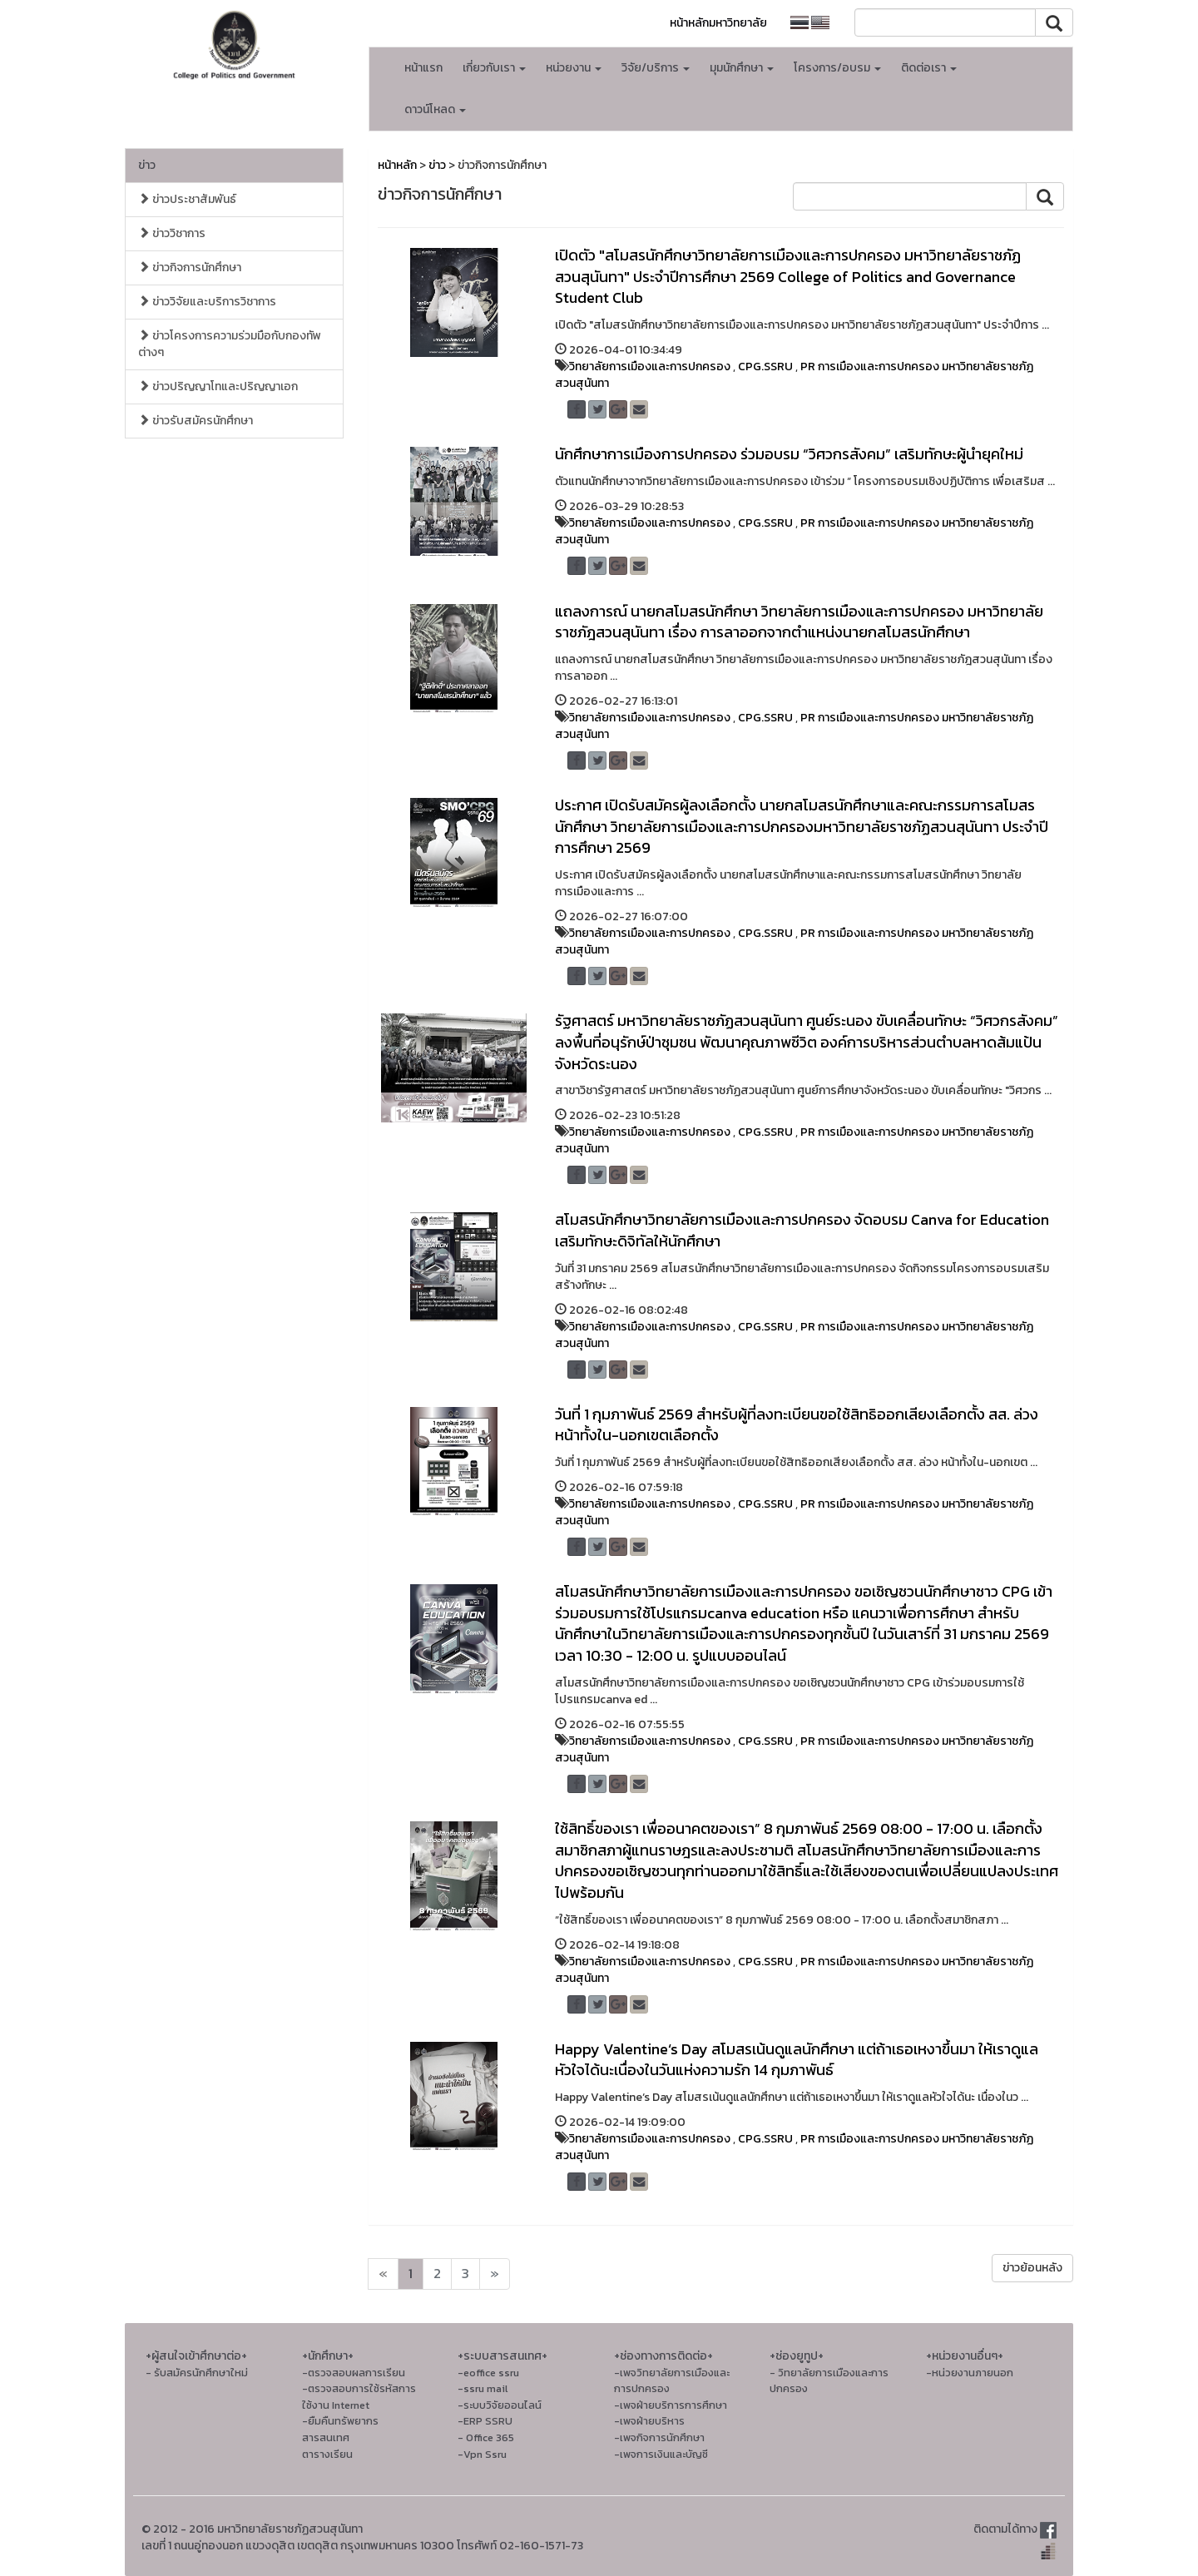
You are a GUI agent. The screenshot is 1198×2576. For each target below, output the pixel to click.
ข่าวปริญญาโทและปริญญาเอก (218, 386)
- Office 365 (486, 2437)
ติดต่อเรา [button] (929, 68)
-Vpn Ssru (482, 2454)
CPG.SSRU (765, 366)
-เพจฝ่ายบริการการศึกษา (670, 2405)
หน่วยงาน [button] (573, 68)
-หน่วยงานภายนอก (969, 2372)
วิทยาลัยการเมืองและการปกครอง (649, 366)
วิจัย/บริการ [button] (655, 68)
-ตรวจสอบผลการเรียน (353, 2372)
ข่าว (147, 165)
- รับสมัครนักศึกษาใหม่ (197, 2372)
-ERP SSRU (485, 2421)
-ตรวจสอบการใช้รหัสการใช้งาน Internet (359, 2396)
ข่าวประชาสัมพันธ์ (187, 199)
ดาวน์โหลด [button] (435, 109)
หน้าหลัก (397, 165)
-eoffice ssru (488, 2372)
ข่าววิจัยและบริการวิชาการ (207, 301)
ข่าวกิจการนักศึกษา (189, 267)
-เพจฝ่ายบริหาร (649, 2421)
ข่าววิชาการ (171, 233)
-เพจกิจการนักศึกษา (659, 2437)
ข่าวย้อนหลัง (1032, 2267)
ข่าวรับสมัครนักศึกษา (195, 420)
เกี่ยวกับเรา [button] (494, 68)
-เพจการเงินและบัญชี (661, 2454)
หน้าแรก (423, 68)
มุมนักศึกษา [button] (742, 68)
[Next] (383, 2274)
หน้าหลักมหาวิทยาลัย (718, 23)
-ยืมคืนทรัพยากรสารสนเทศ (340, 2429)
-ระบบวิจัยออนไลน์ (500, 2405)
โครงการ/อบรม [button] (837, 68)
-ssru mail (482, 2388)
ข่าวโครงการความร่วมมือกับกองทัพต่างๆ (229, 344)
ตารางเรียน (327, 2454)
